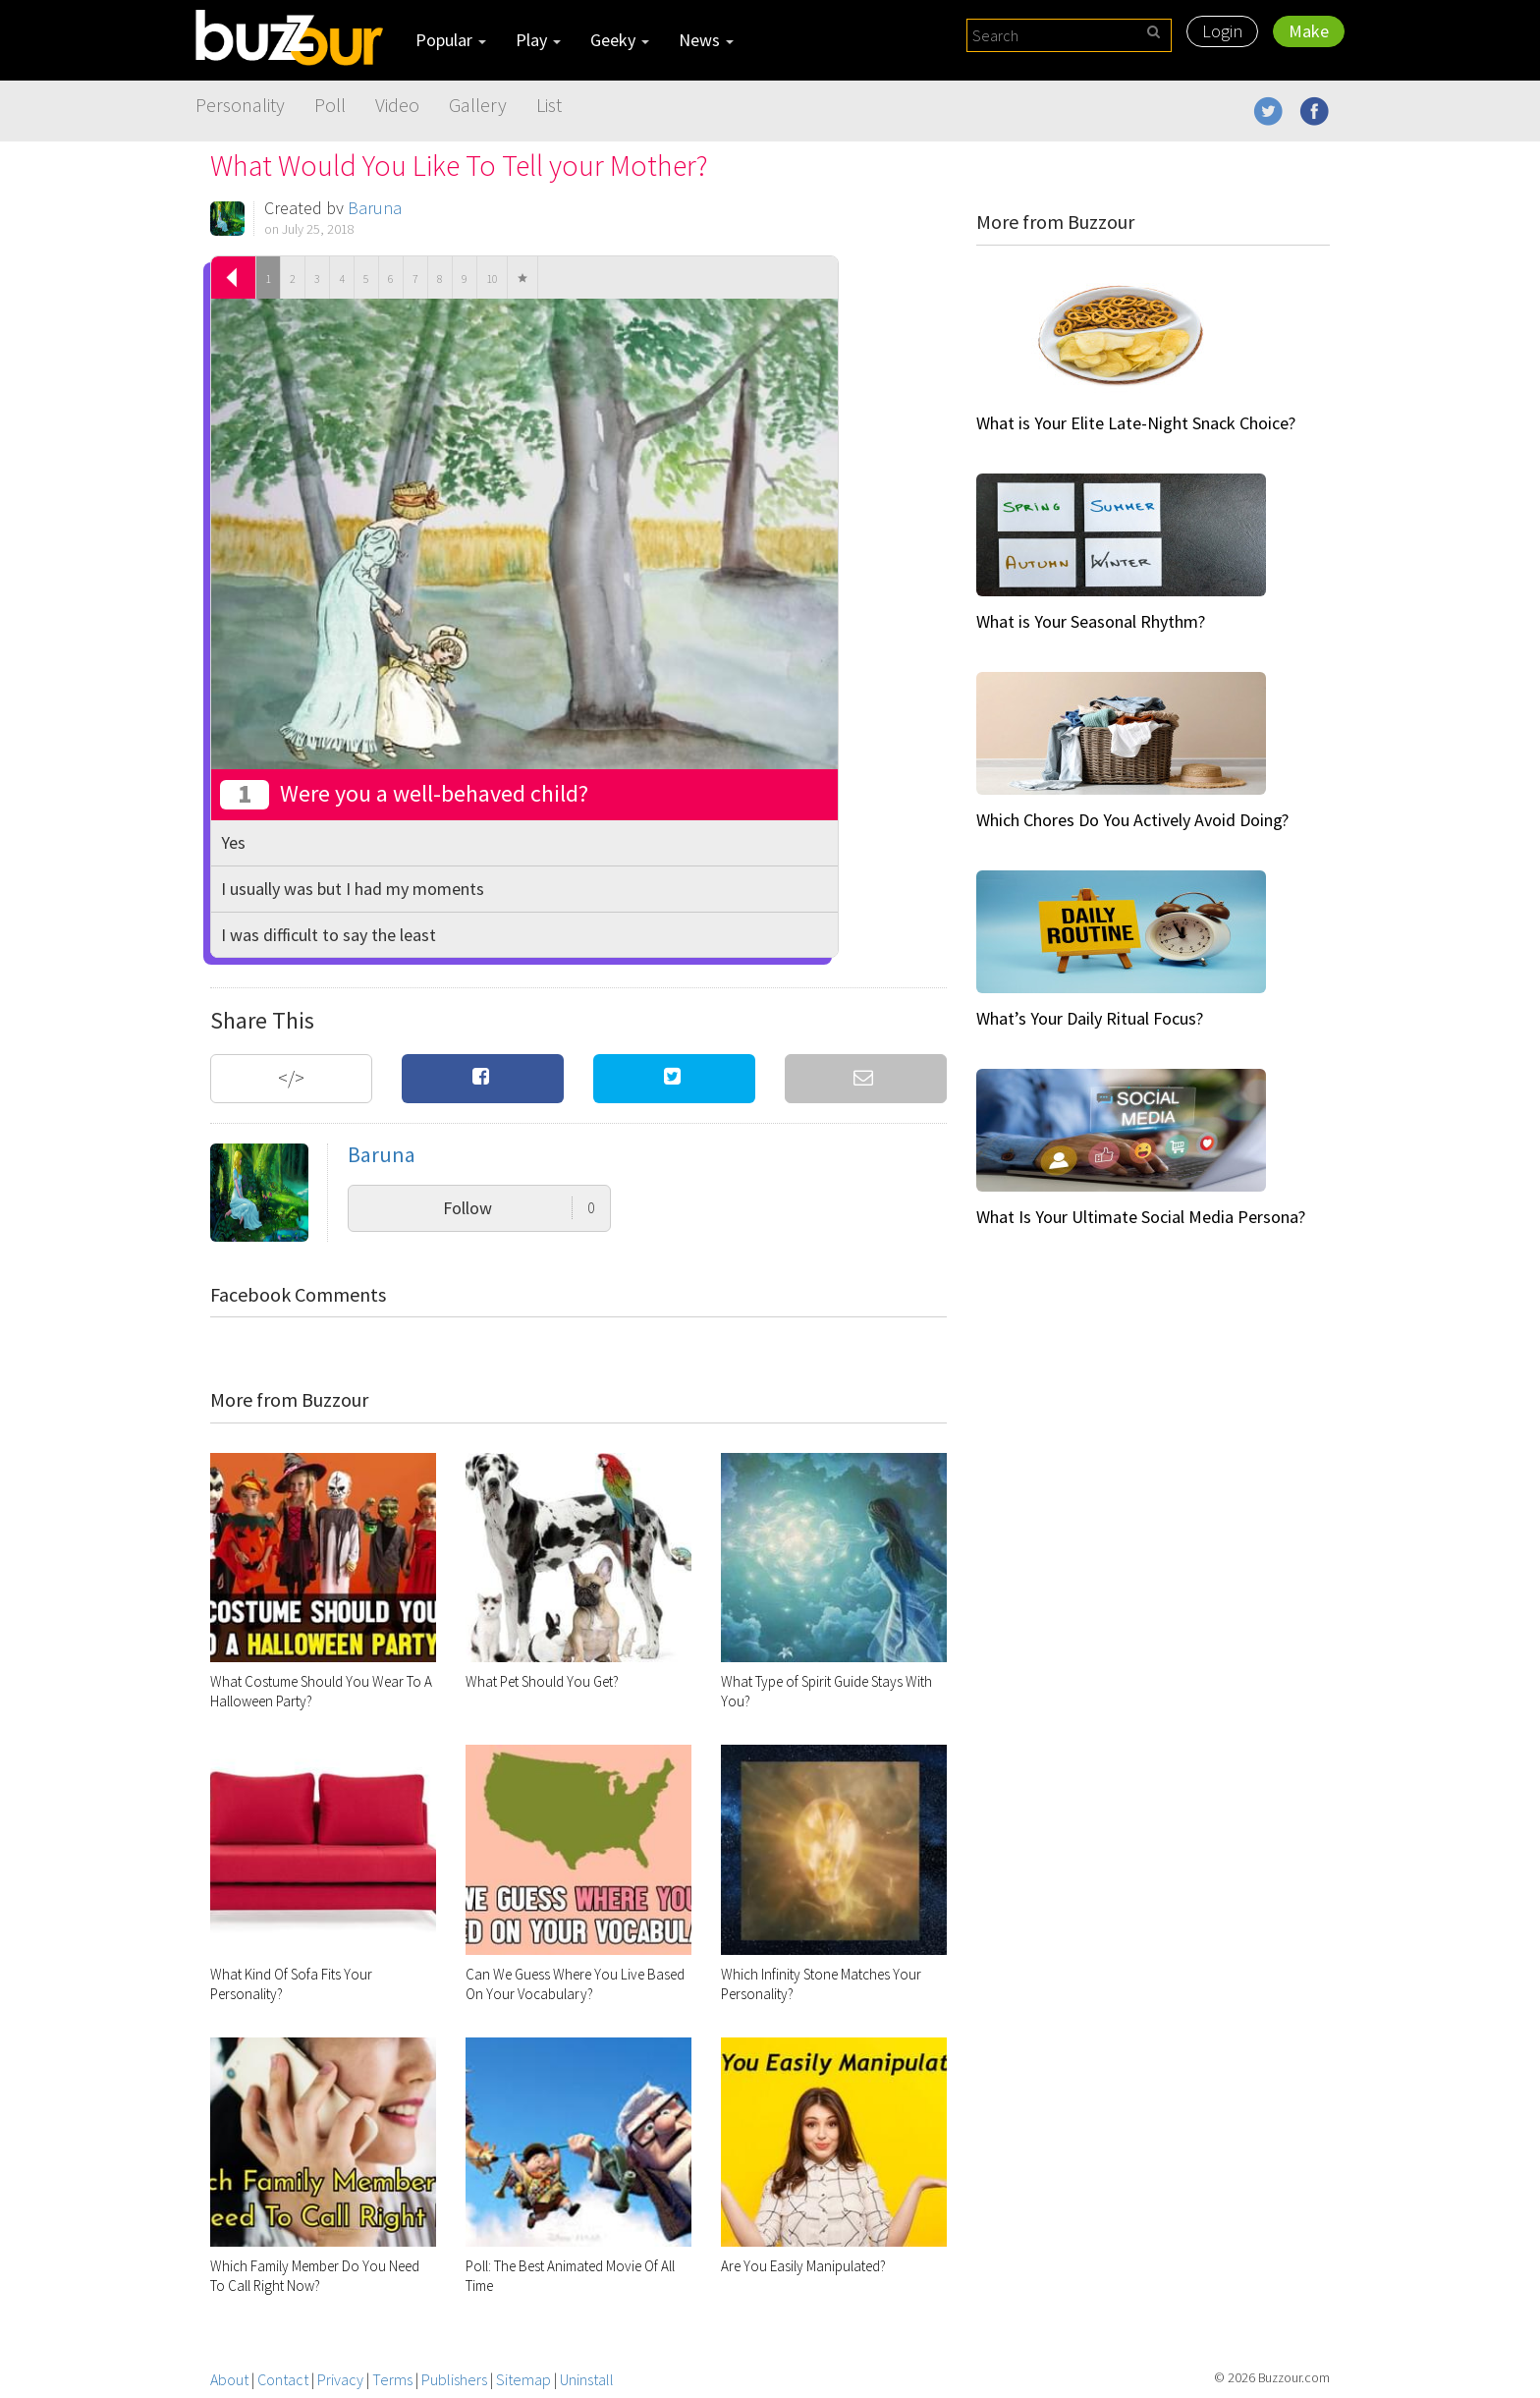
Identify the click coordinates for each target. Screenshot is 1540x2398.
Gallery (478, 104)
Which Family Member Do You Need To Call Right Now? (314, 2276)
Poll (330, 104)
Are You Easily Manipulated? (803, 2266)
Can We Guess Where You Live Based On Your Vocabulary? (575, 1984)
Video (397, 104)
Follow (519, 1208)
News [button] (706, 39)
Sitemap (523, 2379)
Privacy (340, 2379)
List (549, 104)
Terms (392, 2379)
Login (1222, 31)
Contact (282, 2379)
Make (1309, 31)
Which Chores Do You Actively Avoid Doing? (1132, 820)
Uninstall (587, 2379)
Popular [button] (450, 39)
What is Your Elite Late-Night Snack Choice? (1135, 423)
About (229, 2379)
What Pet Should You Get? (542, 1681)
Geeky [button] (619, 39)
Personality (240, 104)
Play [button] (538, 39)
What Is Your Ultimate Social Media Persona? (1140, 1216)
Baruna (375, 207)
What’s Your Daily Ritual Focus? (1089, 1018)
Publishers (454, 2379)
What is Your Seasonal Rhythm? (1090, 621)
